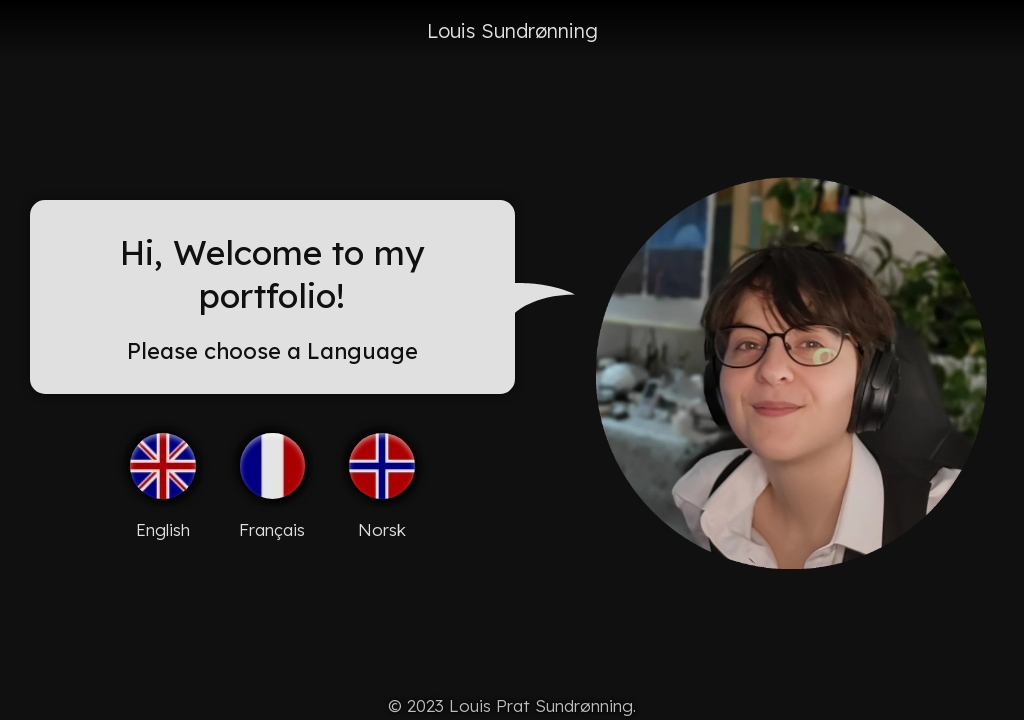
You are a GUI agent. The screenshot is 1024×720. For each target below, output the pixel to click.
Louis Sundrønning (512, 30)
